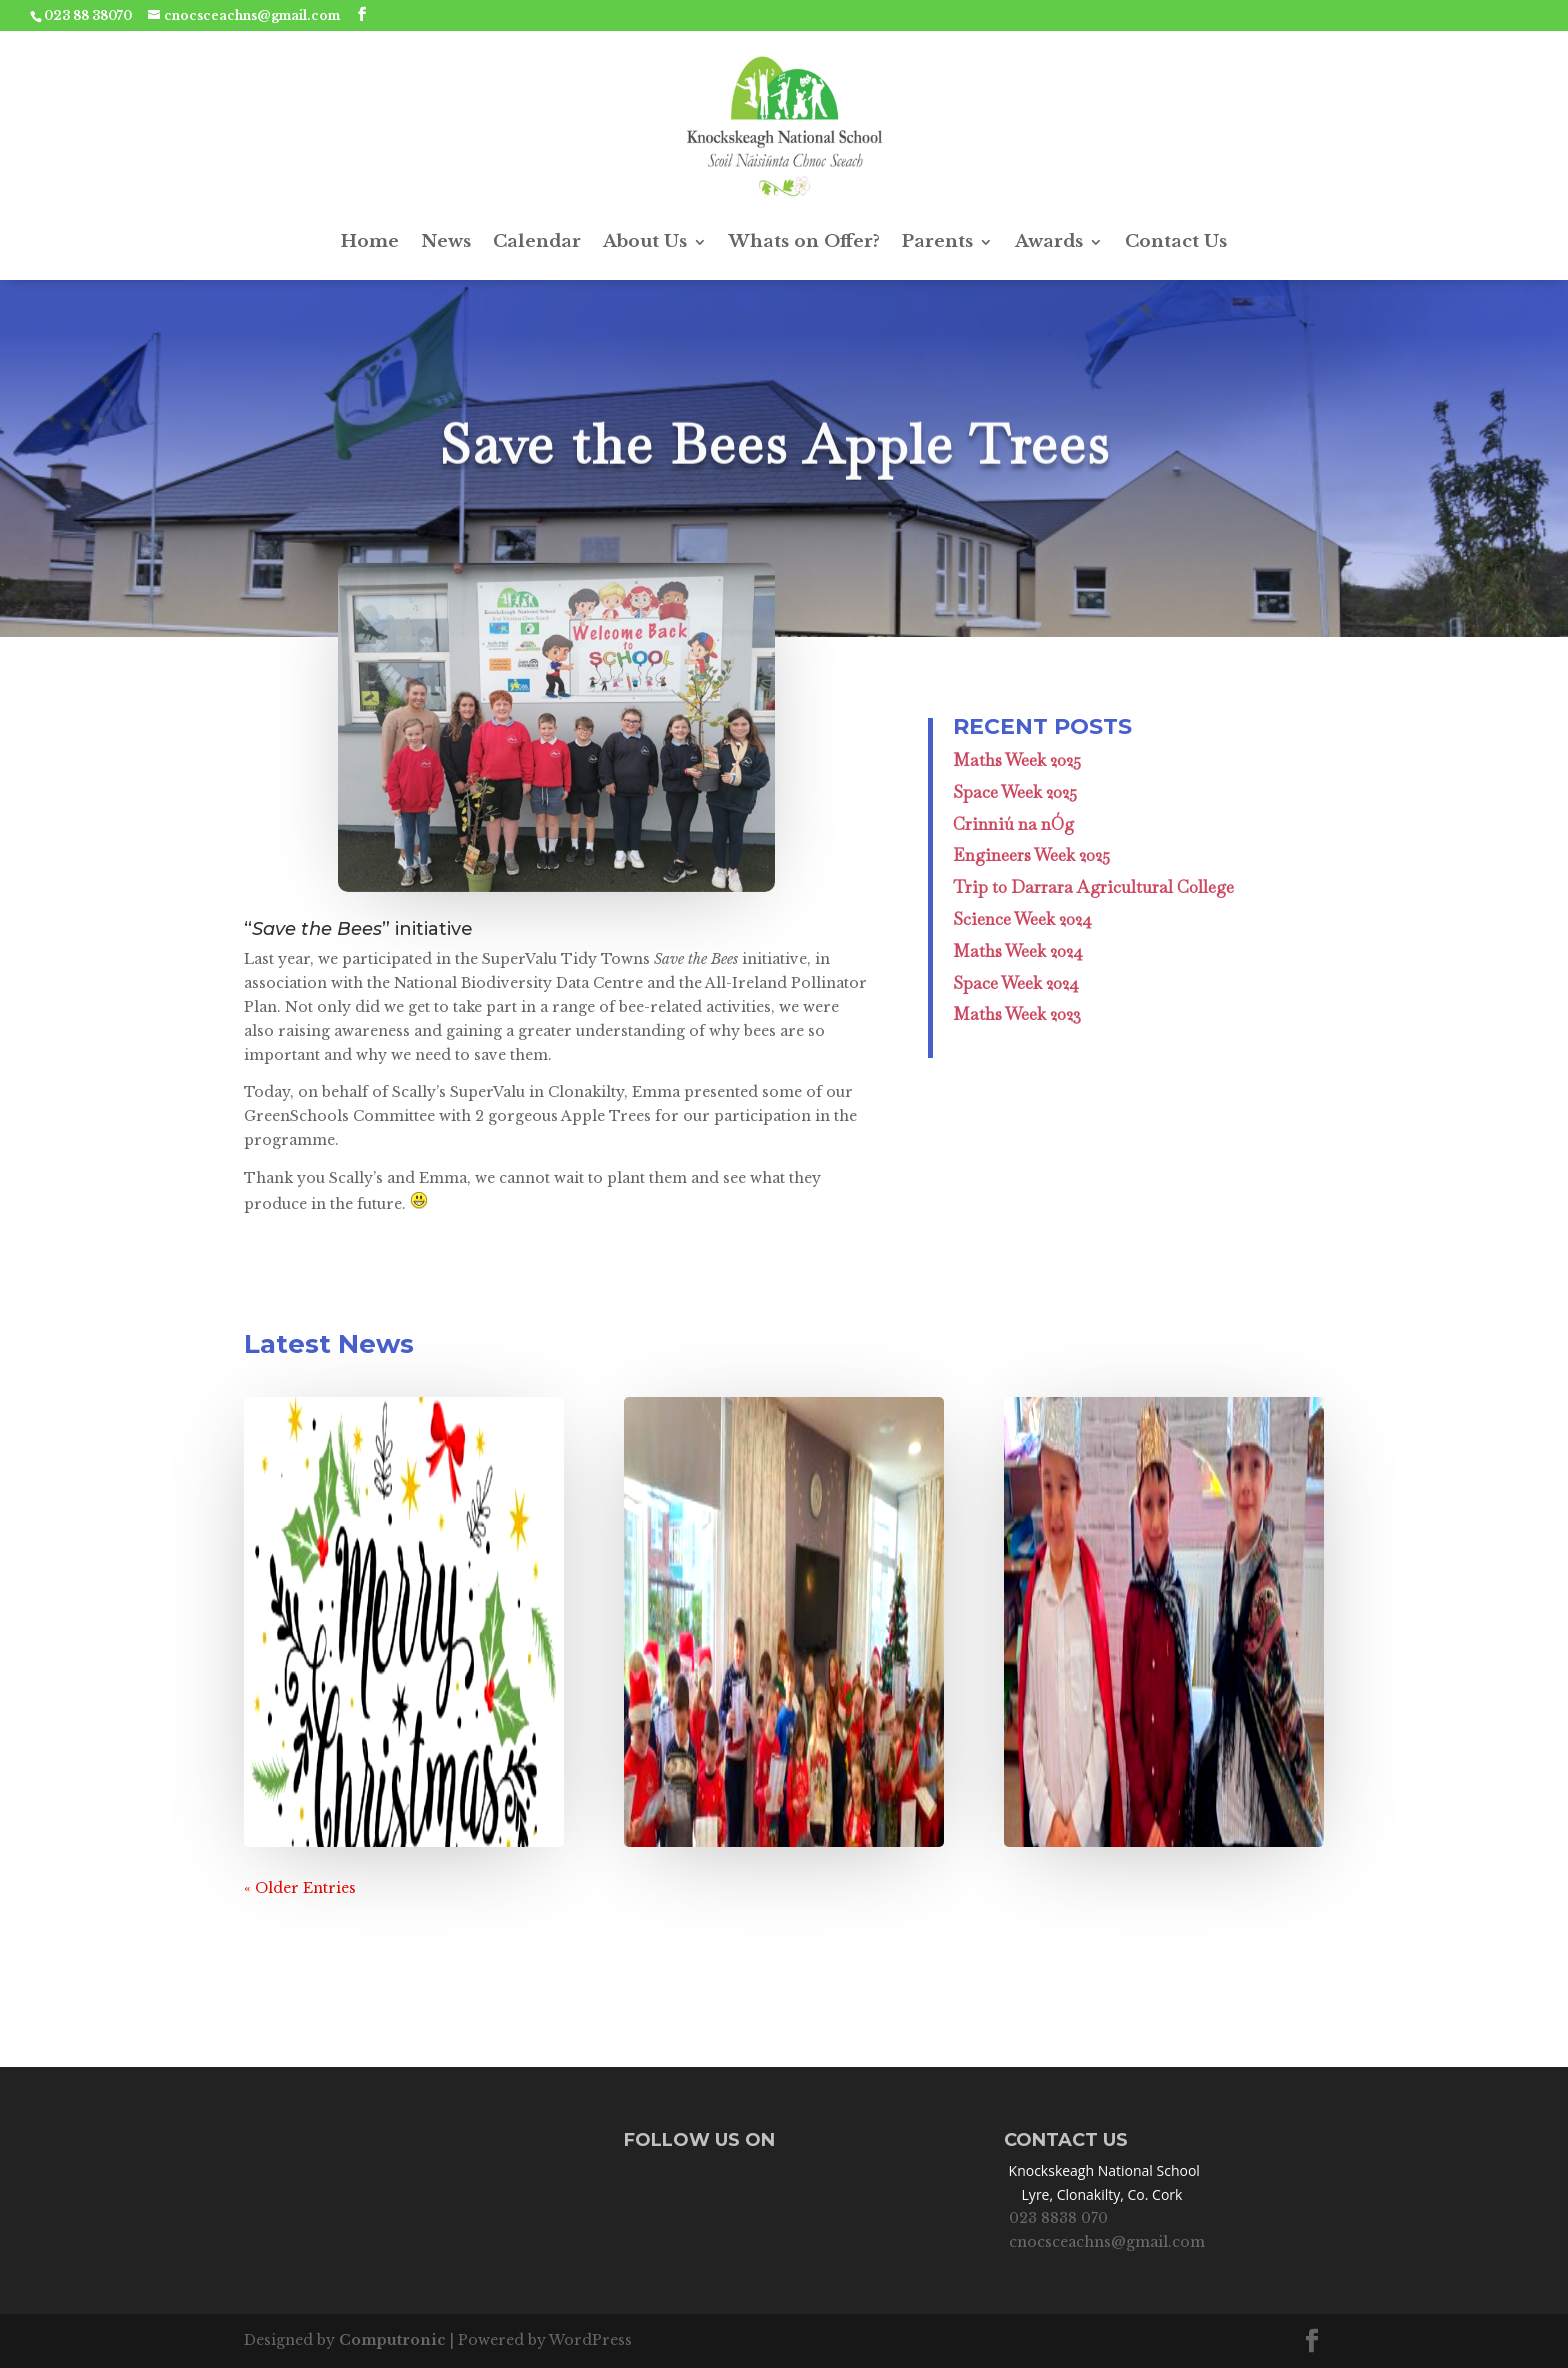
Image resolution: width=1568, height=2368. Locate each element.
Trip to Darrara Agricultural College (1093, 887)
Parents (937, 241)
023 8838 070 (1058, 2218)
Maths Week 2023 (1017, 1014)
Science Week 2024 (1022, 919)
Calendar (537, 241)
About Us (645, 241)
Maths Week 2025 (1017, 760)
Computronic (392, 2340)
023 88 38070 (88, 15)
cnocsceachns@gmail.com (1107, 2242)
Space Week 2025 (1015, 792)
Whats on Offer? (804, 241)
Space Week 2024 (1016, 983)
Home (370, 241)
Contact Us (1176, 241)
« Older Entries (300, 1888)
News (446, 241)
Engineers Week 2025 (1031, 855)
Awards (1049, 241)
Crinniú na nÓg (1013, 824)
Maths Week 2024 (1018, 951)
